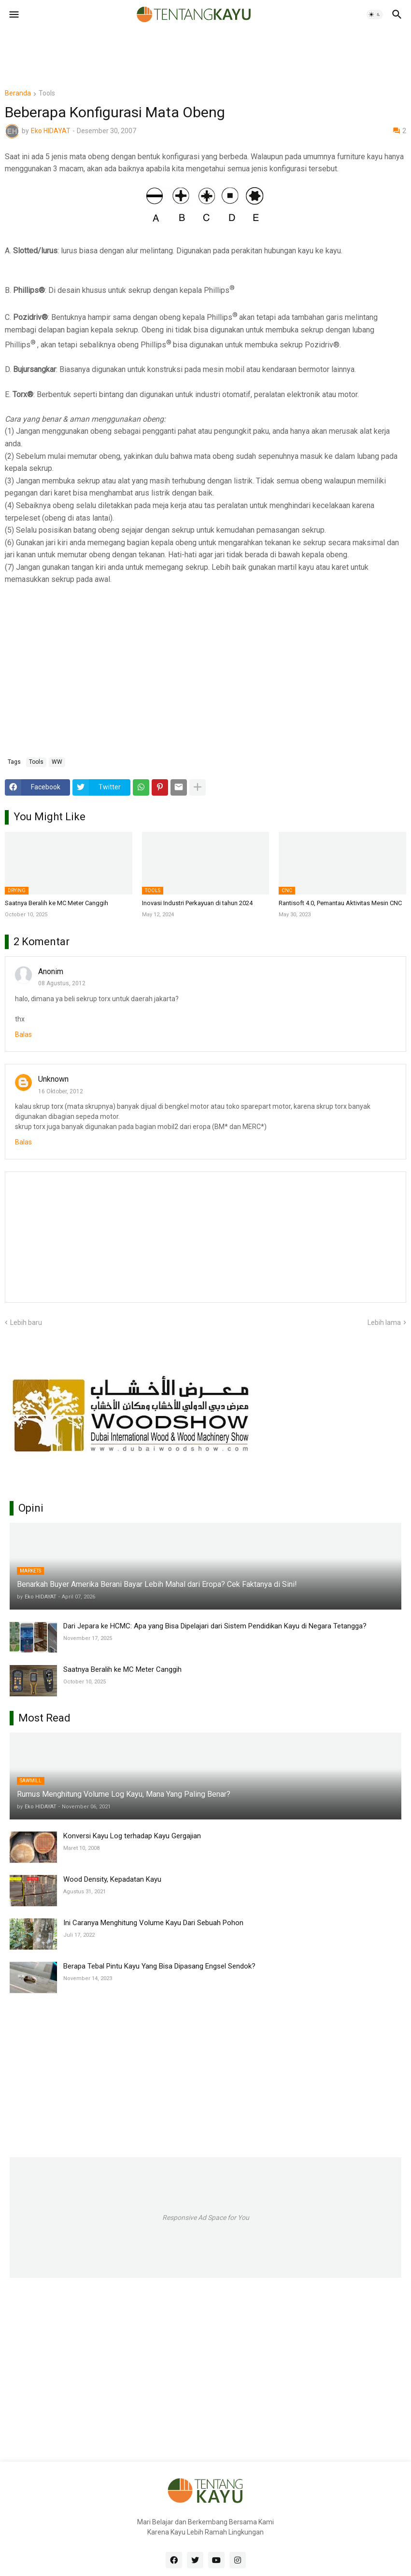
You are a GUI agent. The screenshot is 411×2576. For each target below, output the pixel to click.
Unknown (53, 1079)
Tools (47, 93)
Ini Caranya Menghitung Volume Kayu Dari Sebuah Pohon (153, 1922)
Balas (23, 1034)
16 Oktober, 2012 (60, 1091)
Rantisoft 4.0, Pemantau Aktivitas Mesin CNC (340, 903)
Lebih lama (384, 1322)
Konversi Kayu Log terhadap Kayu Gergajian (132, 1836)
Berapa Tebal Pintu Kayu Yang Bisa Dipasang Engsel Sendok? (159, 1966)
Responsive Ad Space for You (205, 2217)
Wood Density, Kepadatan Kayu (112, 1879)
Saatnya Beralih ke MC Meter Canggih (56, 903)
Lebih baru (26, 1322)
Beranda (18, 93)
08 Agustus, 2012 (61, 983)
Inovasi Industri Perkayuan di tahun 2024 (197, 903)
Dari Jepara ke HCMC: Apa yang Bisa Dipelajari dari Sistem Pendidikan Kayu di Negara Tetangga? (215, 1626)
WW (57, 761)
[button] (13, 14)
